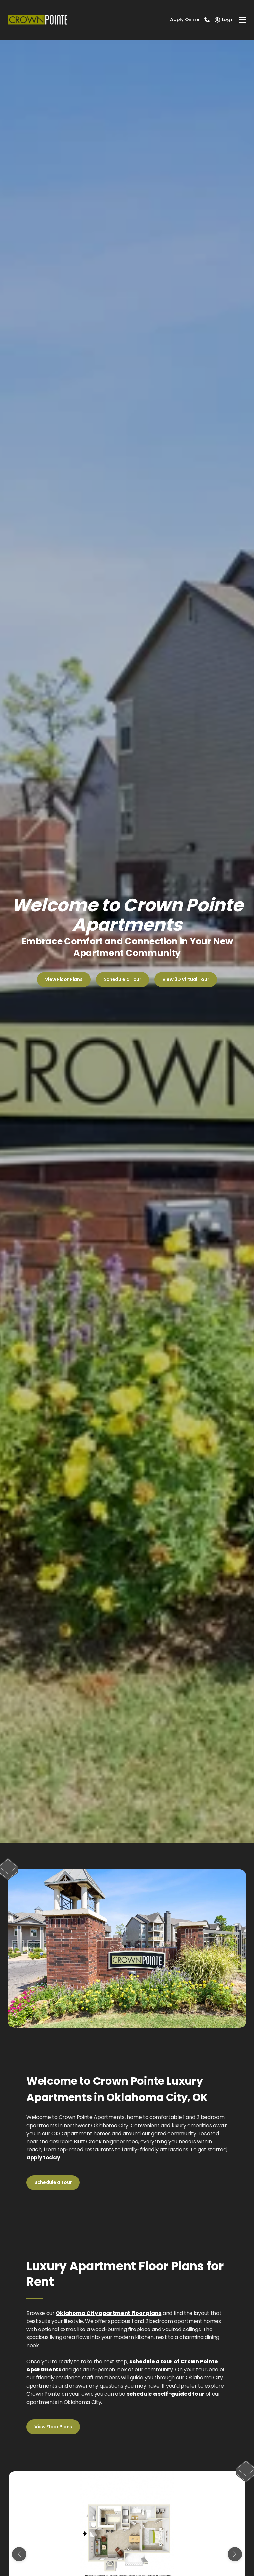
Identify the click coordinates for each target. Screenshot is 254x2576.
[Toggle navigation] (242, 20)
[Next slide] (235, 2554)
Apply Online (184, 19)
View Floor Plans (64, 979)
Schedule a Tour (122, 979)
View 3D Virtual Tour (185, 979)
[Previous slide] (19, 2554)
